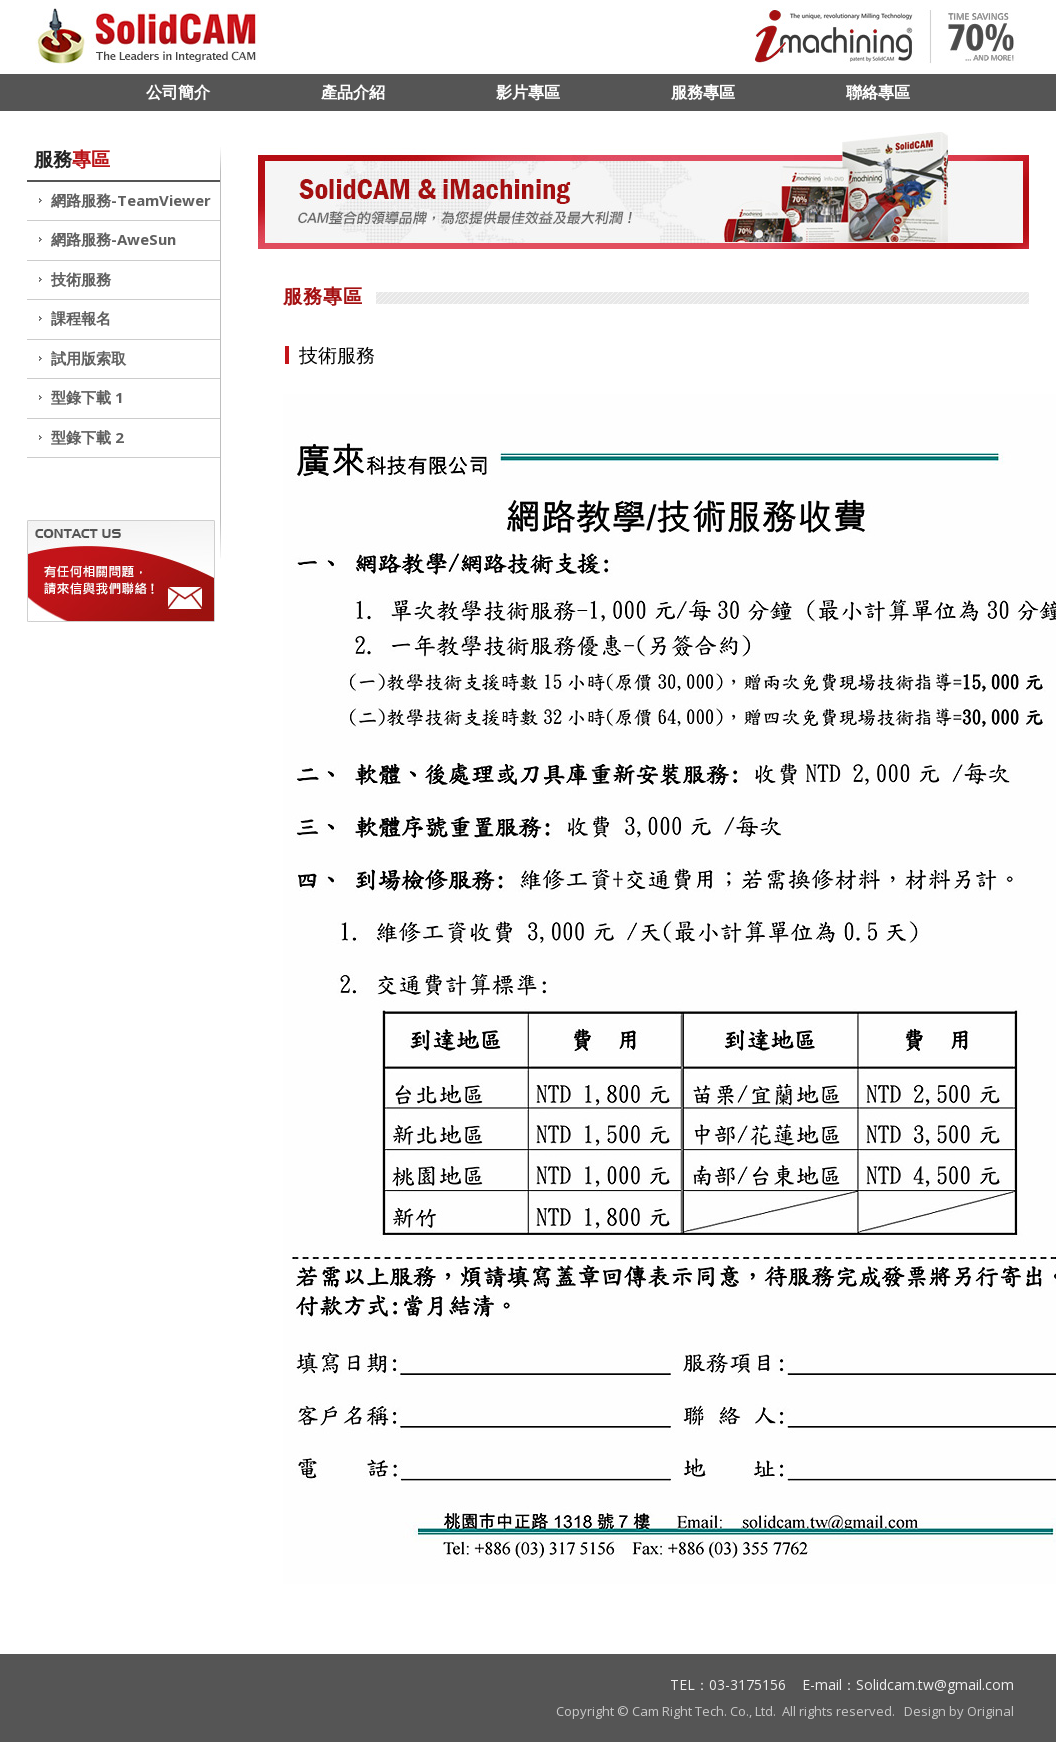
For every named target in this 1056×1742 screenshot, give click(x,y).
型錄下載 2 (87, 437)
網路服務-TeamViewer (131, 200)
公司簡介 (178, 92)
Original (990, 1711)
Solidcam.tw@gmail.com (935, 1684)
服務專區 (703, 92)
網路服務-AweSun (113, 239)
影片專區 (528, 92)
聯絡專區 (878, 92)
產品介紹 (353, 92)
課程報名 (81, 318)
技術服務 (81, 279)
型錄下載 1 (87, 397)
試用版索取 (88, 358)
